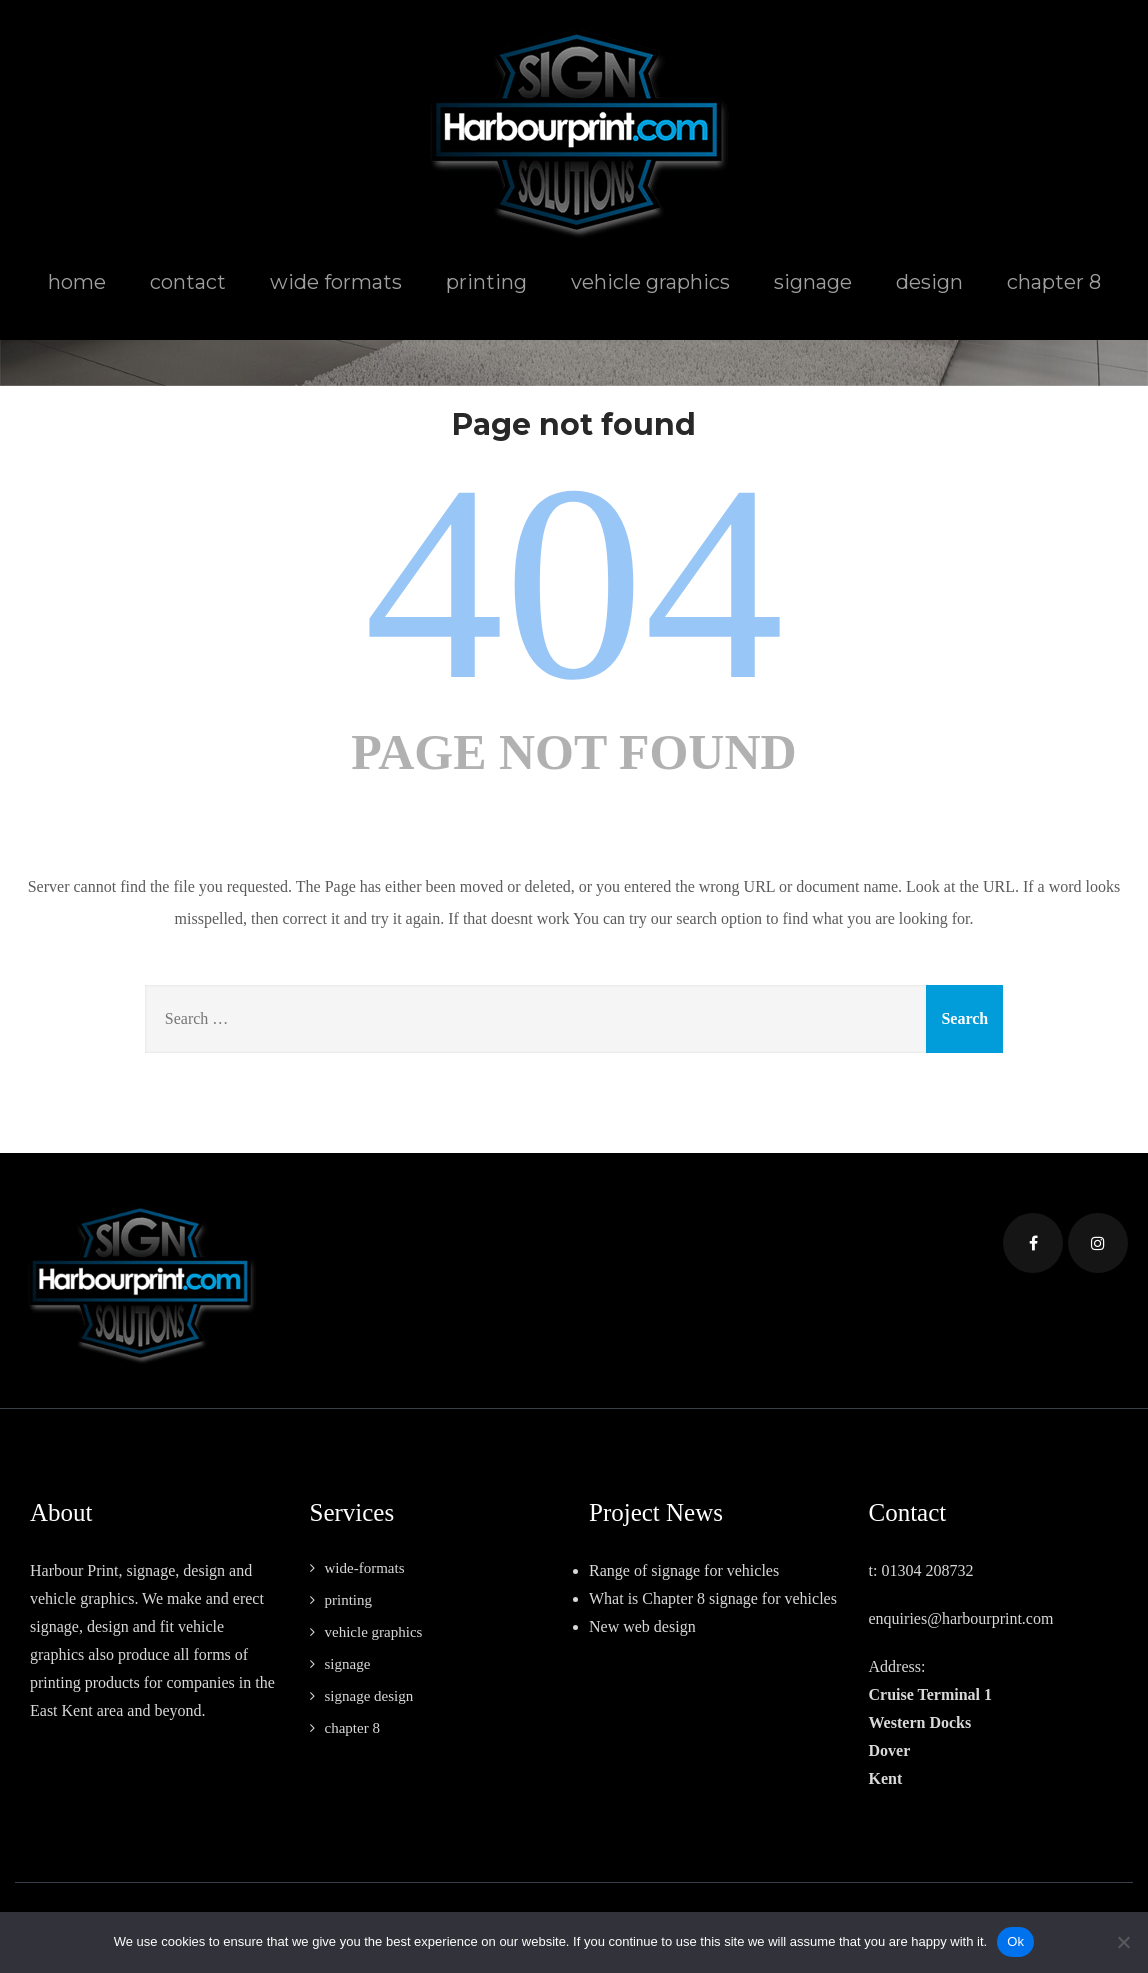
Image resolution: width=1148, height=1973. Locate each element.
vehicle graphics (650, 282)
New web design (642, 1626)
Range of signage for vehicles (684, 1570)
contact (188, 282)
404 (574, 582)
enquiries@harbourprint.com (961, 1618)
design (929, 282)
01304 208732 (927, 1570)
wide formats (336, 282)
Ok (1015, 1941)
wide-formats (365, 1568)
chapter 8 (1054, 282)
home (77, 282)
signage (813, 282)
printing (486, 282)
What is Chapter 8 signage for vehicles (713, 1598)
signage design (369, 1696)
